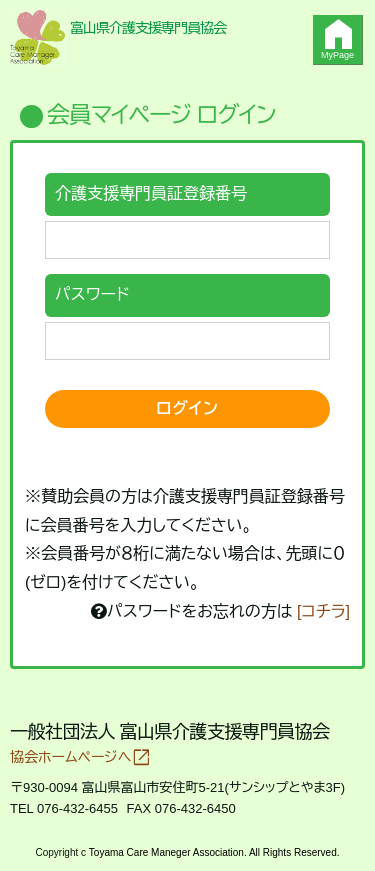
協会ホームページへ (80, 757)
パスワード (92, 294)
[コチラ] (323, 611)
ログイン (187, 408)
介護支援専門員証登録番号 (151, 193)
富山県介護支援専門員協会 (148, 28)
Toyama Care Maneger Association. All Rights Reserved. (214, 852)
